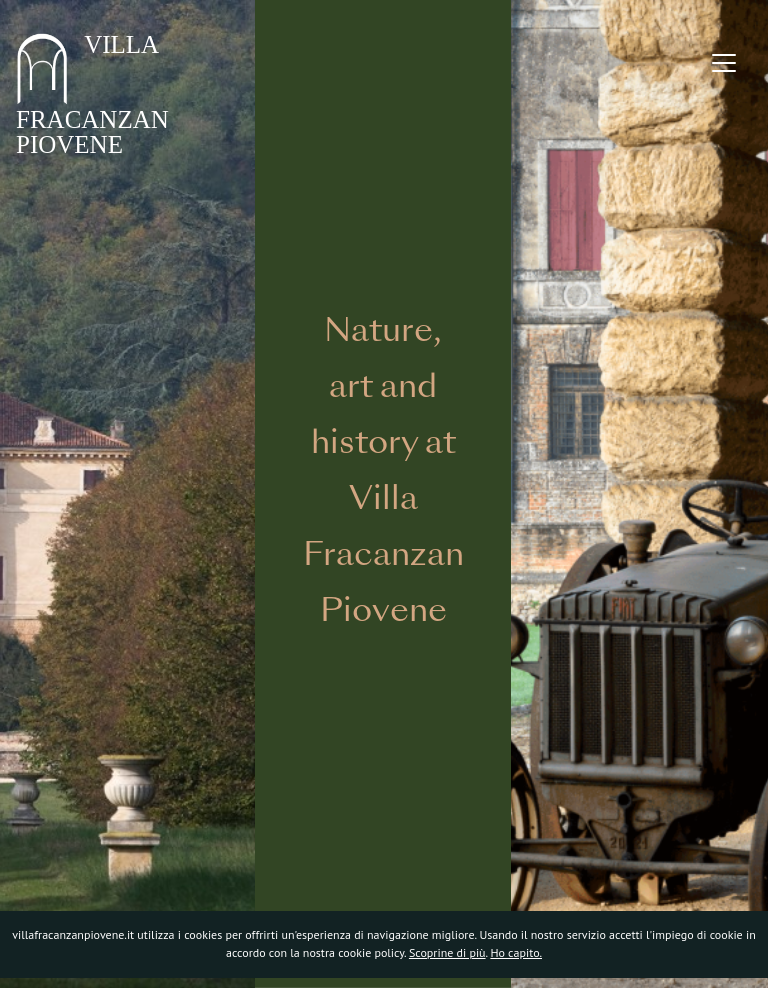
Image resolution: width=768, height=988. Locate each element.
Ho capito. (516, 952)
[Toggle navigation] (724, 63)
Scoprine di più (447, 952)
